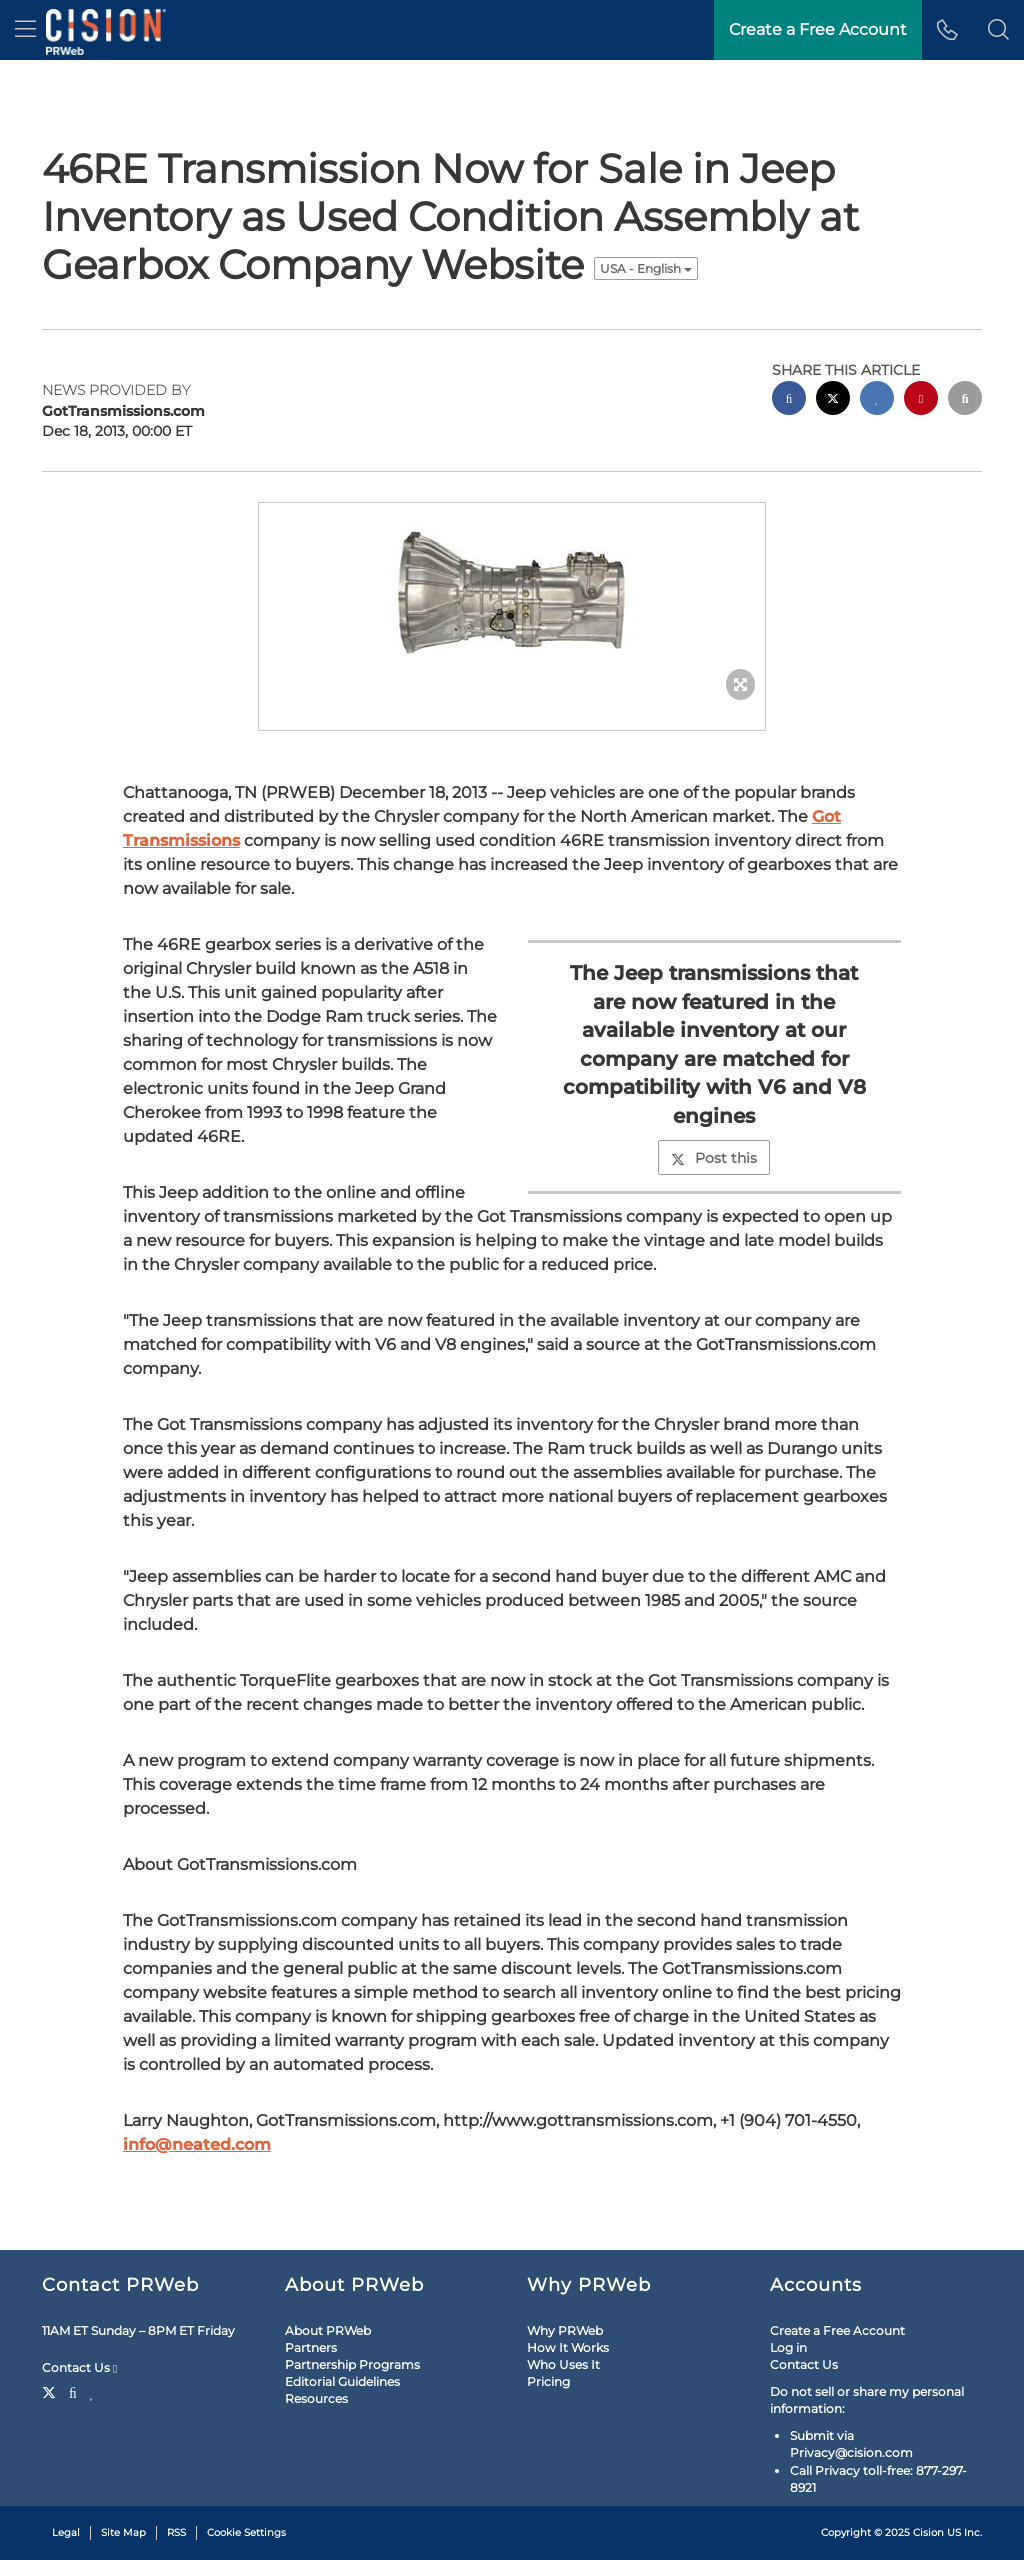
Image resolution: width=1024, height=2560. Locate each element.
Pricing (548, 2381)
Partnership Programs (352, 2364)
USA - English (646, 268)
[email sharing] (965, 400)
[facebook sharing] (789, 400)
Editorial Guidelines (342, 2381)
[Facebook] (73, 2391)
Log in (788, 2347)
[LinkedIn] (92, 2391)
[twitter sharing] (833, 400)
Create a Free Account (837, 2330)
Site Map (123, 2532)
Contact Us (79, 2368)
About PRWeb (328, 2330)
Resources (316, 2398)
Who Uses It (563, 2364)
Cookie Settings (246, 2532)
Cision (928, 2532)
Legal (66, 2532)
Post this (714, 1158)
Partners (311, 2347)
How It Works (568, 2347)
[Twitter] (51, 2391)
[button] (998, 30)
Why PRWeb (565, 2330)
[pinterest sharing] (921, 400)
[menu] (25, 30)
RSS (176, 2532)
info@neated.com (197, 2144)
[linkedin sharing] (877, 400)
